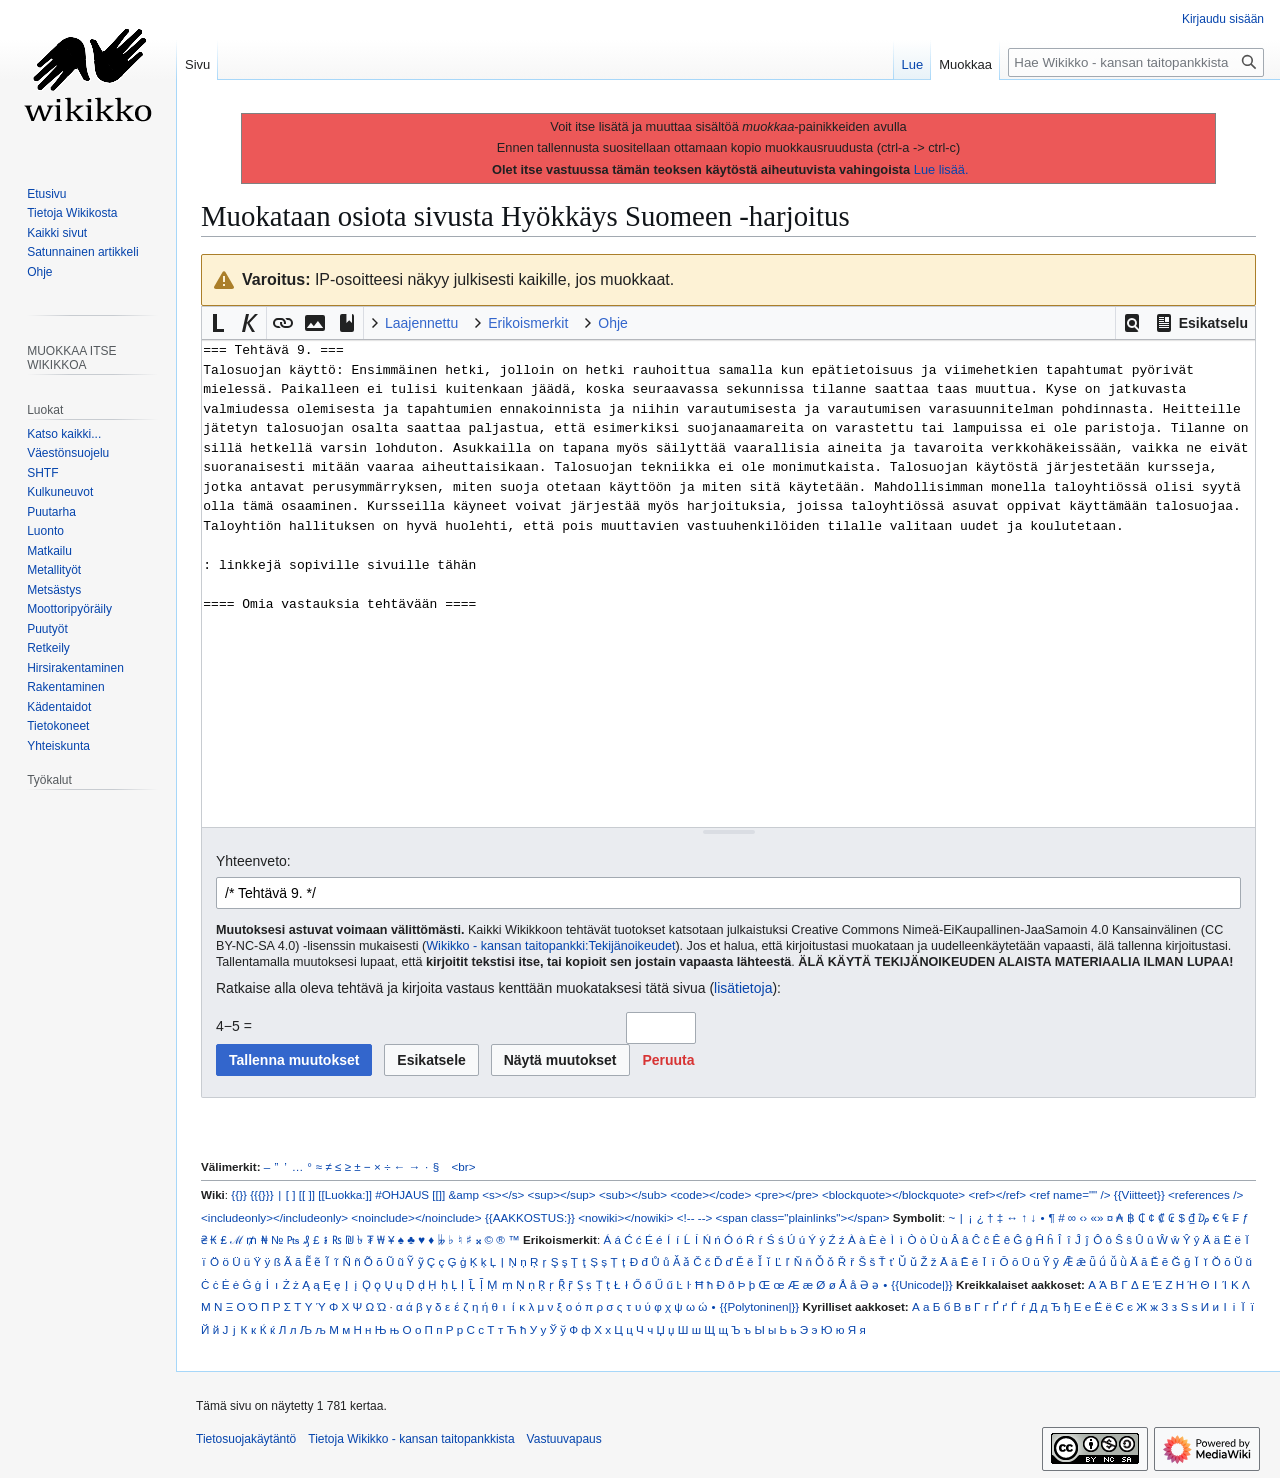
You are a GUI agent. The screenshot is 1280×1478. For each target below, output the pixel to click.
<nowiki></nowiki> (625, 1217)
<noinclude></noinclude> (416, 1217)
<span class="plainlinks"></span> (803, 1217)
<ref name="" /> (1069, 1194)
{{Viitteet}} (1139, 1194)
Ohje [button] (613, 323)
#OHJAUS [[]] (410, 1194)
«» (1096, 1217)
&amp (464, 1194)
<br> (464, 1166)
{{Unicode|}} (921, 1284)
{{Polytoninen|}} (760, 1306)
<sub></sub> (633, 1194)
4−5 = (234, 1026)
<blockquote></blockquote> (893, 1194)
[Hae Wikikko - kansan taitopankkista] (1136, 62)
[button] (1132, 323)
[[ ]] (307, 1194)
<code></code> (710, 1194)
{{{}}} (261, 1194)
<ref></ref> (997, 1194)
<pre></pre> (787, 1194)
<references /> (1205, 1194)
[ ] (291, 1194)
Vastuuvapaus (564, 1439)
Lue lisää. (941, 169)
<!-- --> (695, 1217)
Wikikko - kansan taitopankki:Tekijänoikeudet (550, 946)
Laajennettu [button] (421, 323)
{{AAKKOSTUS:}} (530, 1217)
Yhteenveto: (253, 861)
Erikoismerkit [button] (528, 323)
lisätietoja (743, 988)
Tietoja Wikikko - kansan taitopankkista (411, 1439)
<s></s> (503, 1194)
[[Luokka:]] (345, 1194)
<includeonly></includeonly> (274, 1217)
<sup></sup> (562, 1194)
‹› (1083, 1217)
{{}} (239, 1194)
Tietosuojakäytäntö (246, 1439)
